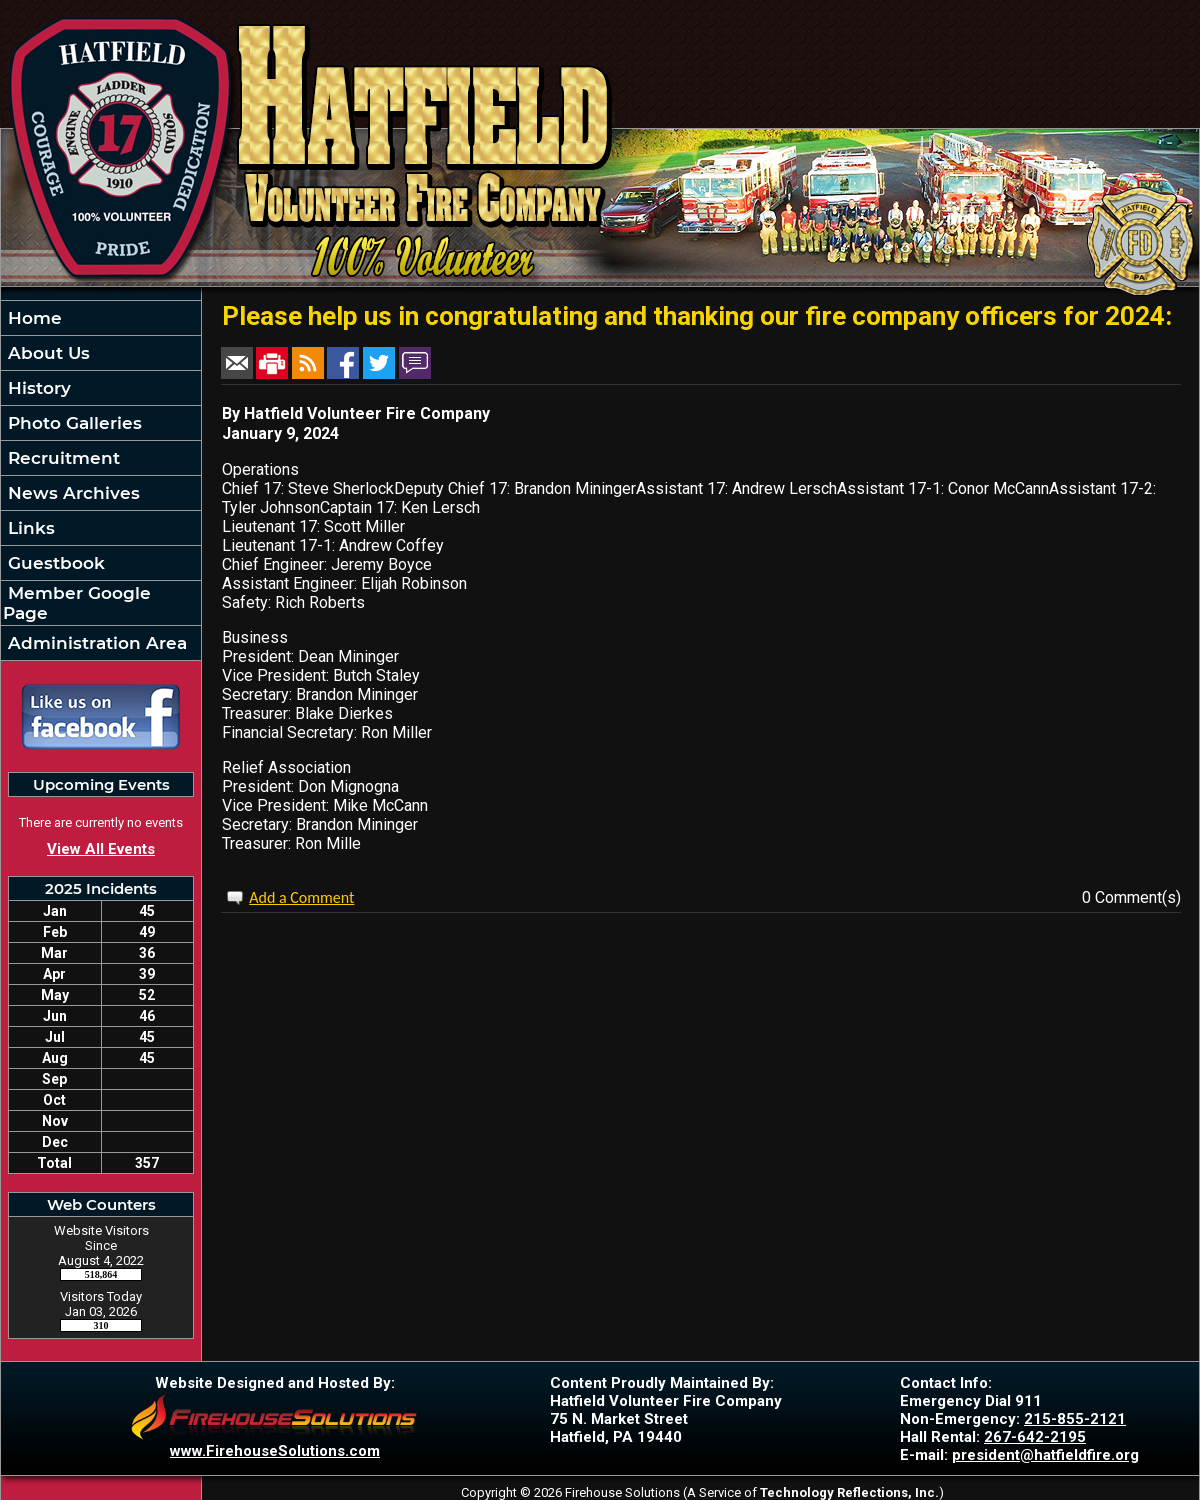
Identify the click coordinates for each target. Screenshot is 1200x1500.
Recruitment (61, 458)
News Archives (71, 493)
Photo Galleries (72, 423)
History (37, 388)
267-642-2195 (1035, 1437)
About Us (46, 353)
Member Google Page (77, 603)
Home (32, 318)
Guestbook (54, 563)
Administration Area (95, 643)
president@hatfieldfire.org (1045, 1455)
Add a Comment (301, 897)
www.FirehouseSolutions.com (275, 1451)
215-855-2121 (1075, 1419)
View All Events (101, 849)
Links (29, 528)
